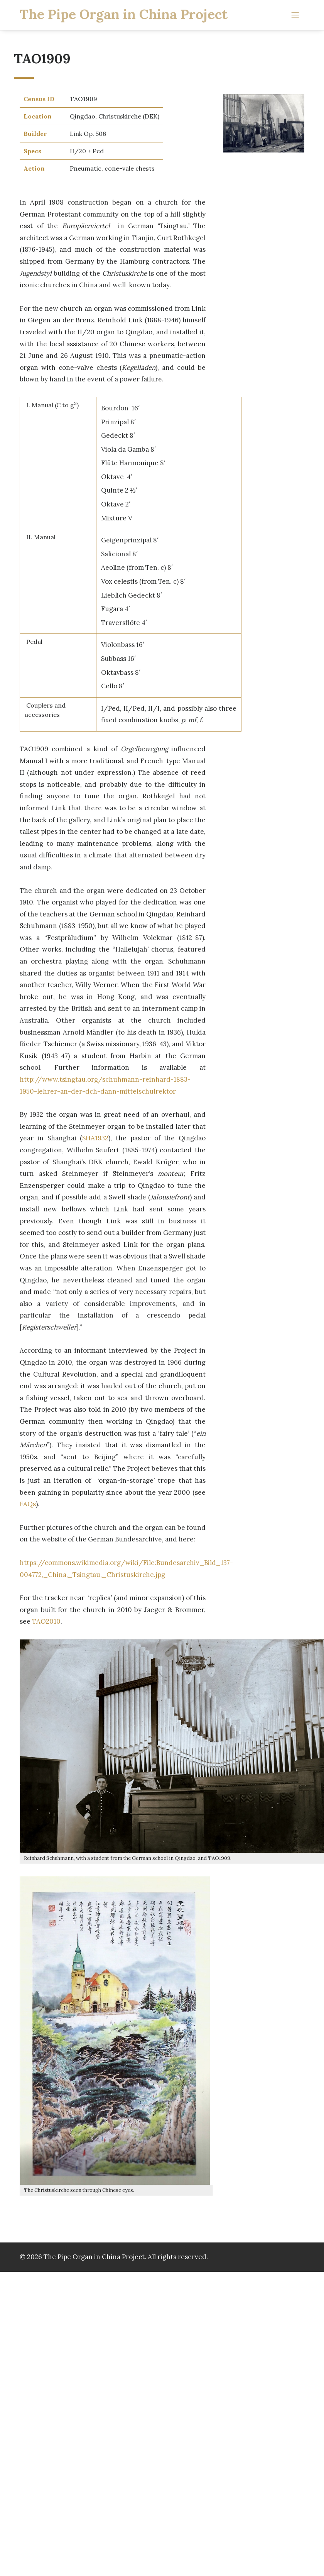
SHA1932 (95, 1138)
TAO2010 (46, 1621)
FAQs (28, 1504)
